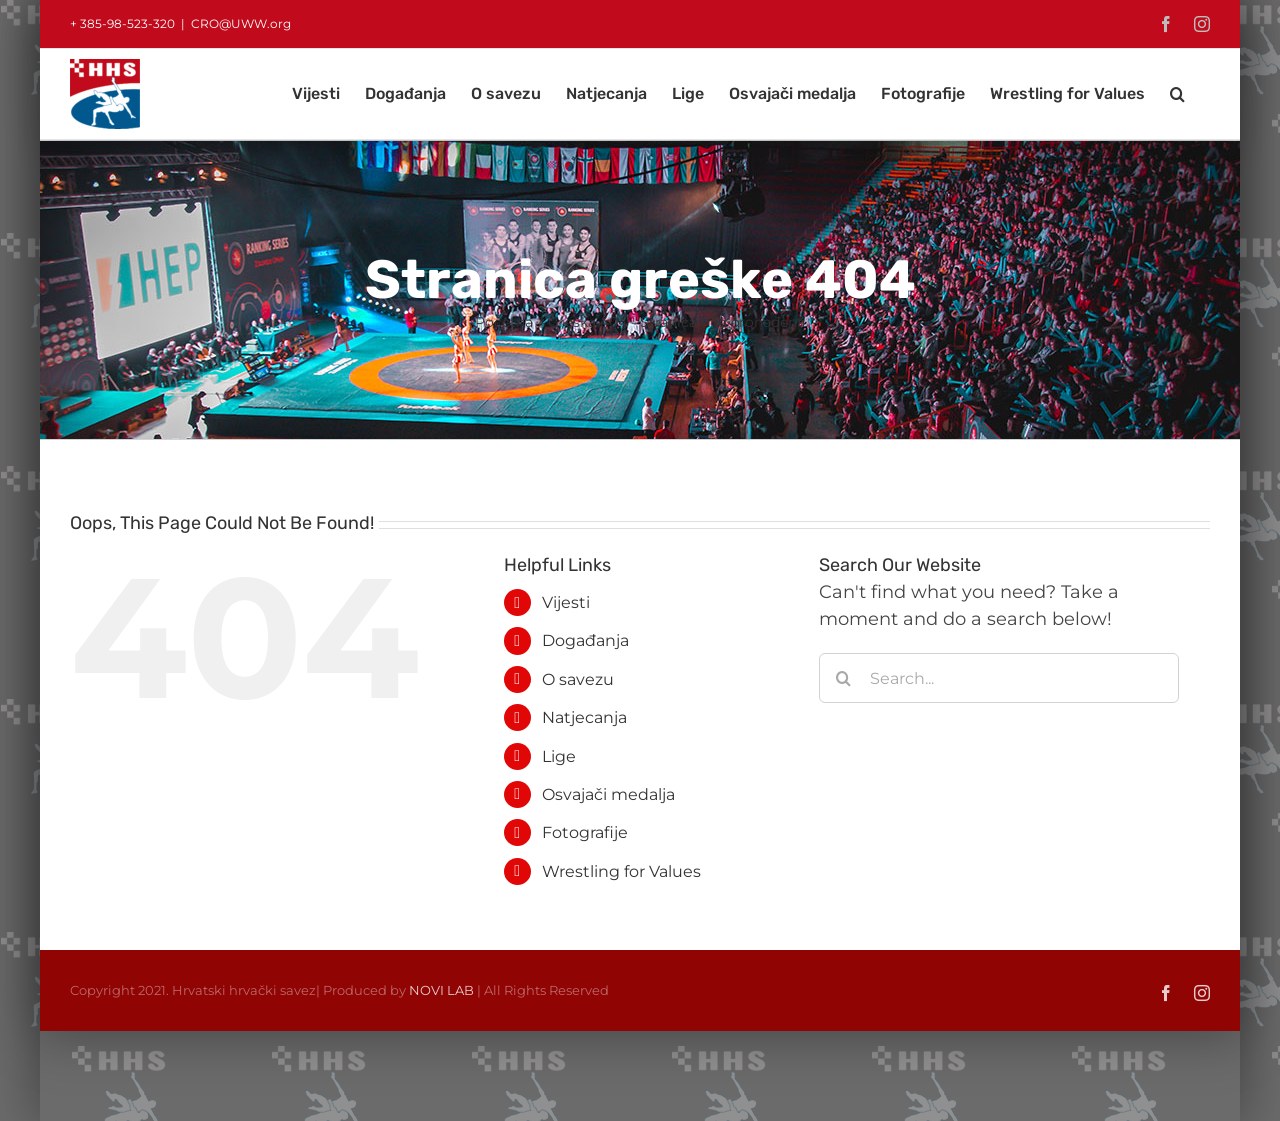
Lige (559, 756)
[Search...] (999, 678)
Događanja (585, 640)
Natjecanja (584, 717)
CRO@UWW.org (241, 23)
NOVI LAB (441, 990)
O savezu (578, 679)
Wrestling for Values (621, 871)
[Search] (844, 678)
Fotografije (585, 832)
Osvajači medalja (608, 794)
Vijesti (566, 602)
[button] (1177, 94)
